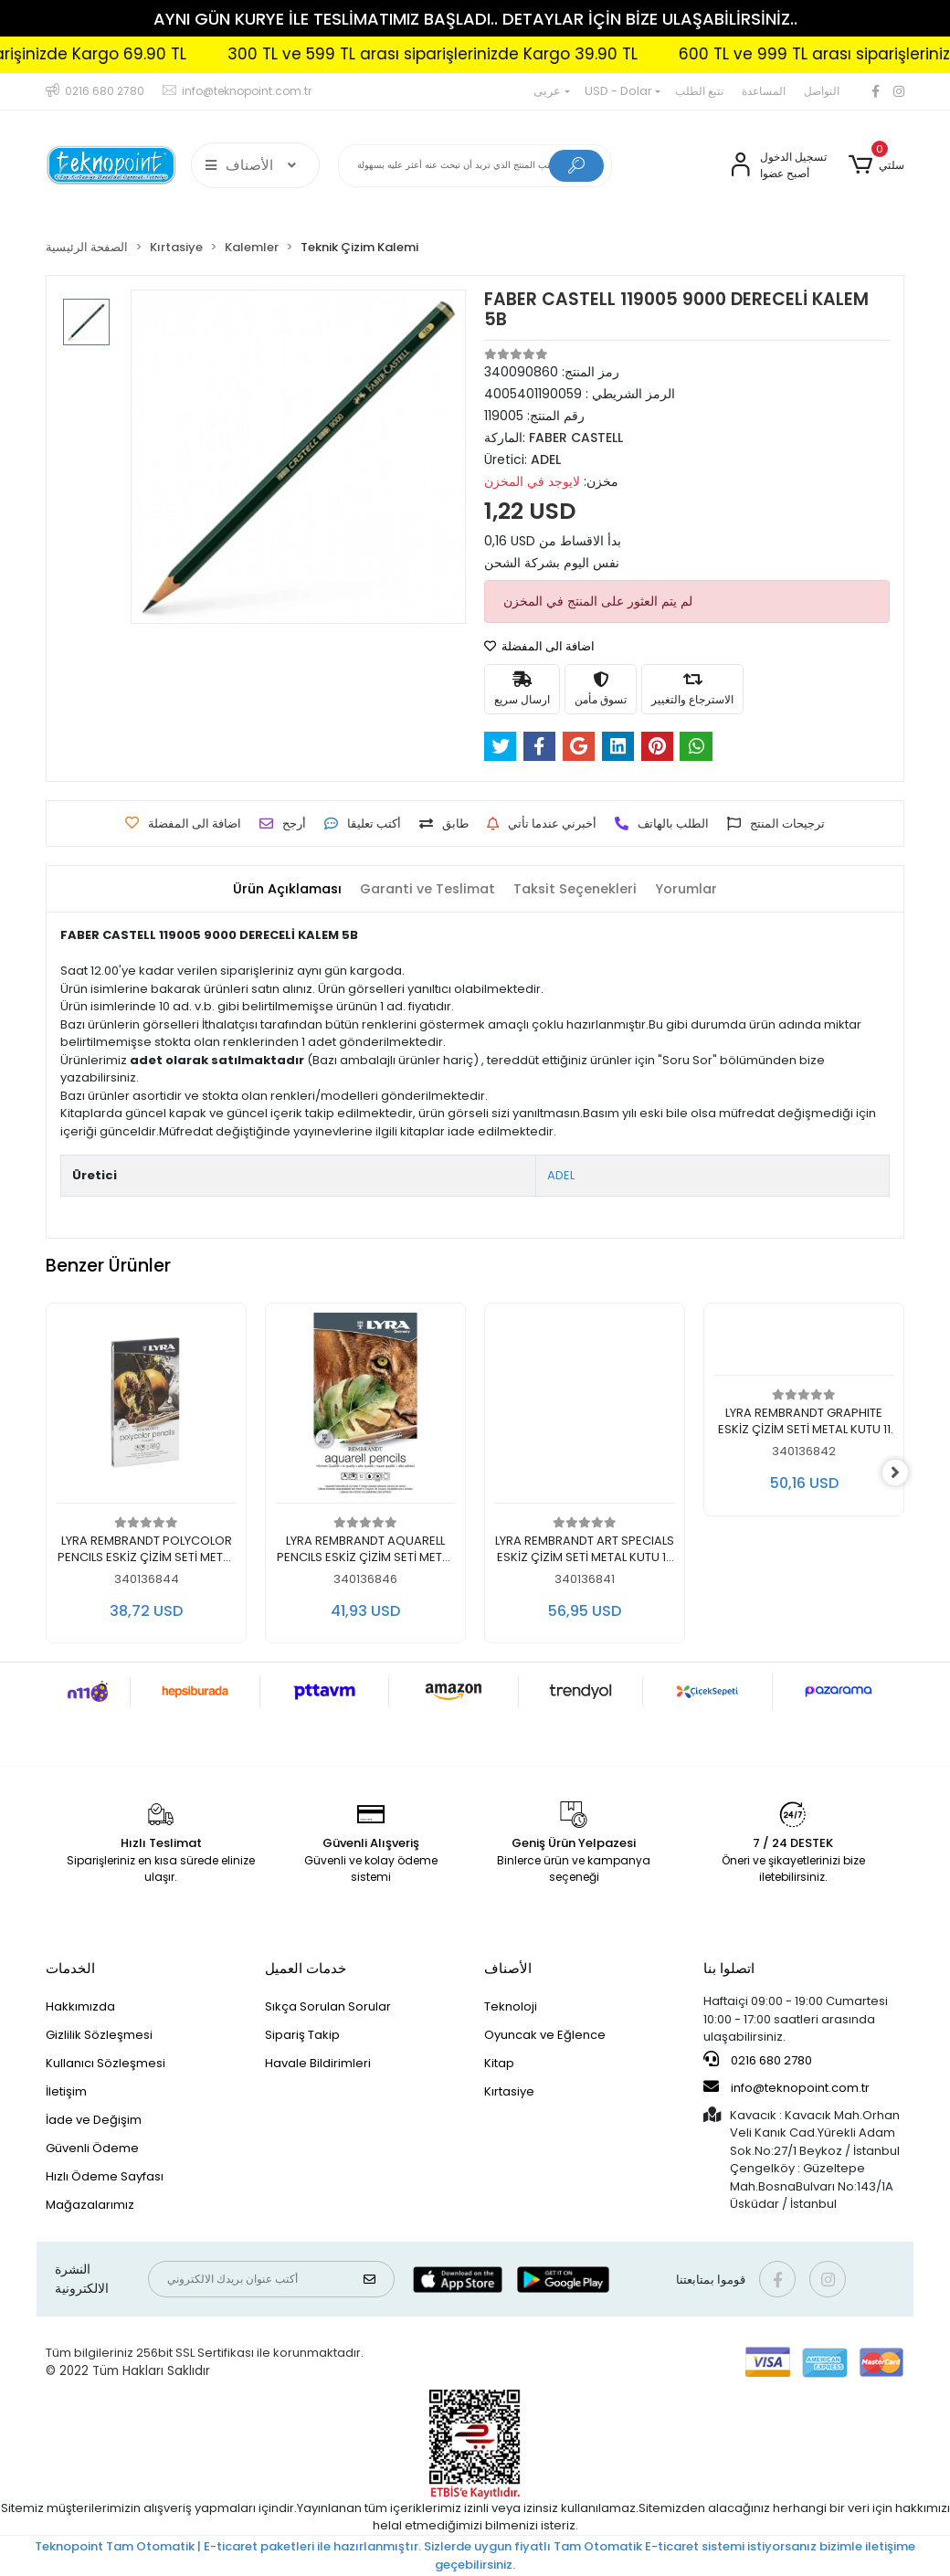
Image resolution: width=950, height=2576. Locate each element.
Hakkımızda (80, 2006)
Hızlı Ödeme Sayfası (105, 2176)
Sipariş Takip (302, 2034)
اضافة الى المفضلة (539, 646)
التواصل (821, 91)
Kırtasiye (509, 2091)
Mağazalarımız (90, 2204)
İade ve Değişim (94, 2119)
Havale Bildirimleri (318, 2063)
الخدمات (70, 1968)
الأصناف (508, 1968)
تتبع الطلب (699, 91)
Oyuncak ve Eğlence (545, 2034)
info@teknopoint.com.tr (786, 2087)
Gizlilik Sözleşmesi (99, 2034)
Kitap (499, 2063)
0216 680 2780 (757, 2060)
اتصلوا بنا (729, 1968)
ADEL (561, 1175)
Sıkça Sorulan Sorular (328, 2006)
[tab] (280, 889)
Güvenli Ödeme (92, 2148)
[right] (904, 1473)
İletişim (66, 2091)
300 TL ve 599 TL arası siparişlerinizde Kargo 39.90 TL (482, 54)
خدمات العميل (305, 1968)
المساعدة (764, 91)
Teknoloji (510, 2006)
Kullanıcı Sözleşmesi (105, 2063)
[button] (876, 165)
